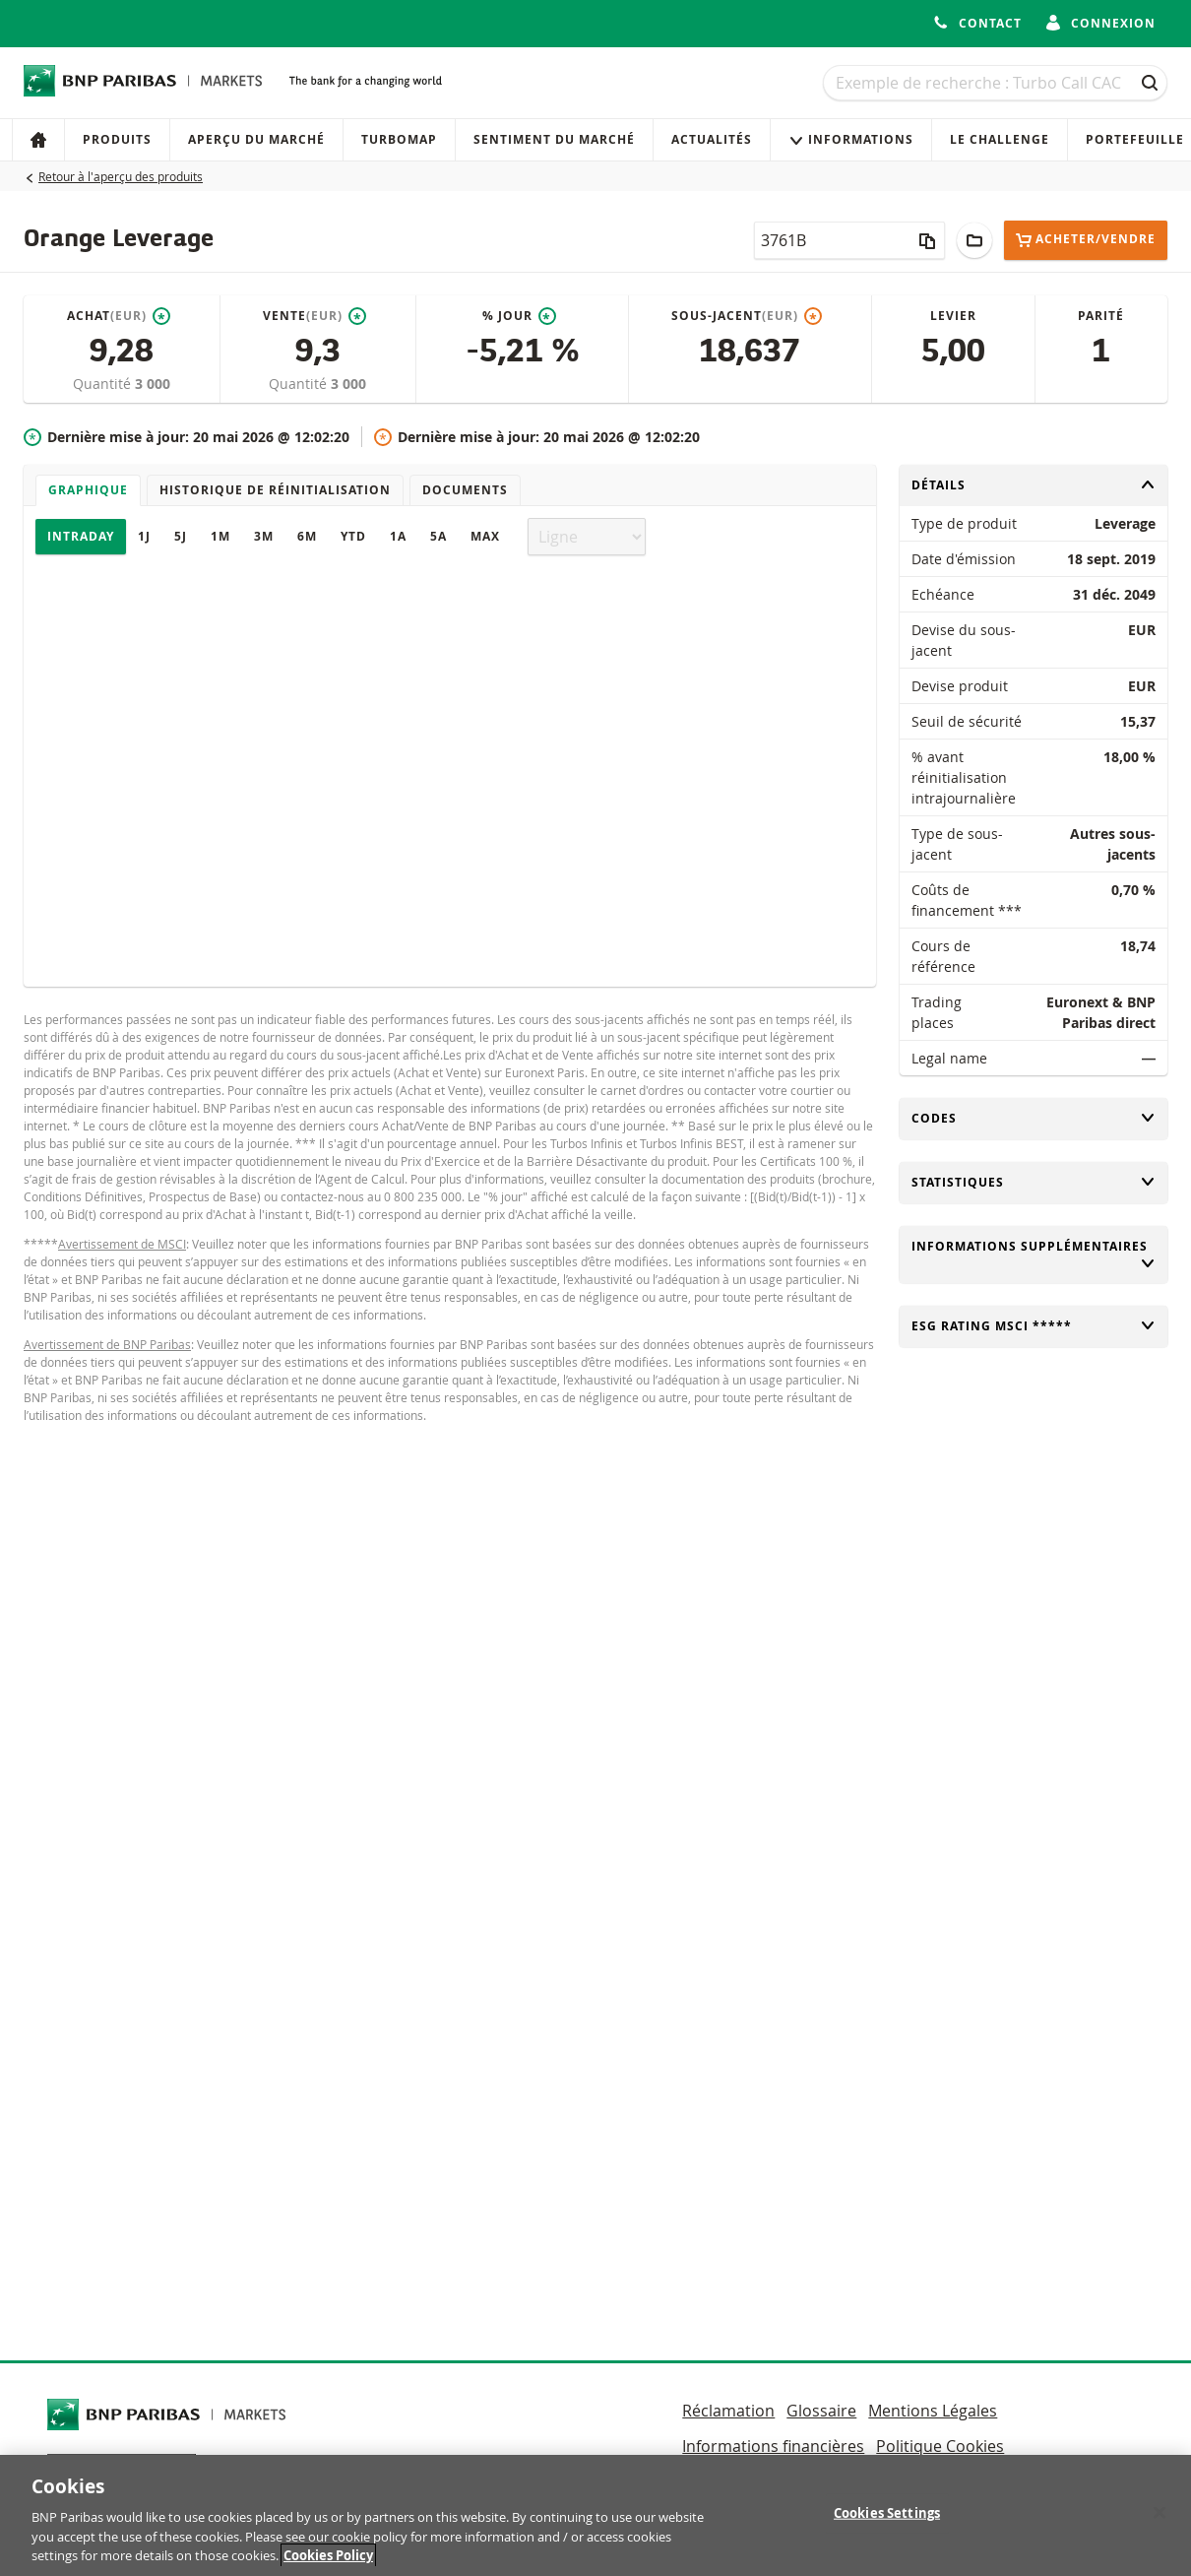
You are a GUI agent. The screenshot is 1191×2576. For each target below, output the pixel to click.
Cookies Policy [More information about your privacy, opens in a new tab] (328, 2565)
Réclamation (728, 2410)
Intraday (80, 536)
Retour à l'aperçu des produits (120, 176)
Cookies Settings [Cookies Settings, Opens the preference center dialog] (887, 2522)
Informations (850, 139)
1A (398, 536)
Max (485, 536)
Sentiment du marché (554, 139)
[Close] (1159, 2522)
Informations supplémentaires (1034, 1254)
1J (144, 536)
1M (220, 536)
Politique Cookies (940, 2446)
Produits (117, 139)
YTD (353, 536)
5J (180, 536)
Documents (465, 490)
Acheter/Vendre (1086, 239)
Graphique (88, 490)
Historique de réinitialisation (275, 490)
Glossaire (821, 2410)
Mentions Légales (932, 2410)
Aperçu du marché (256, 139)
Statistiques (1034, 1182)
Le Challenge (999, 139)
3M (264, 536)
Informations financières (773, 2446)
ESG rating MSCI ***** (1034, 1326)
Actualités (711, 139)
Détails (1034, 485)
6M (307, 536)
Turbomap (399, 139)
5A (438, 536)
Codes (1034, 1118)
